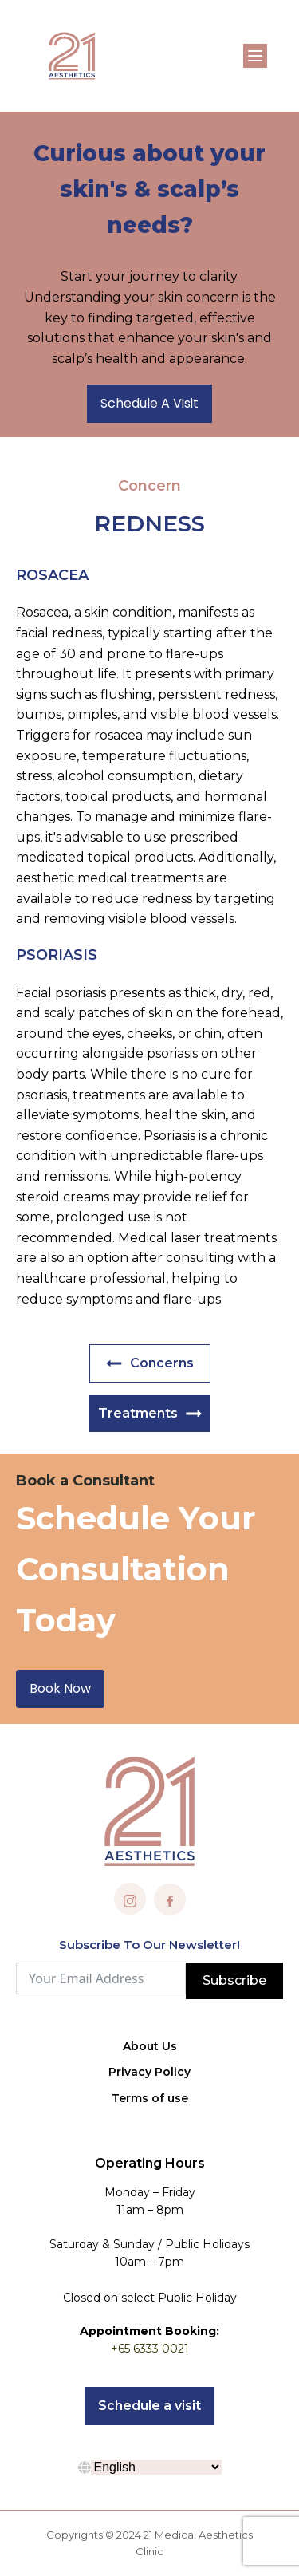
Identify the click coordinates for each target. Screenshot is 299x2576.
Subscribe (234, 1980)
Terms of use (150, 2098)
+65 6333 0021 (150, 2348)
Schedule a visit (149, 2405)
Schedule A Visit (149, 403)
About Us (150, 2046)
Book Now (60, 1688)
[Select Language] (156, 2467)
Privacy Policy (149, 2072)
